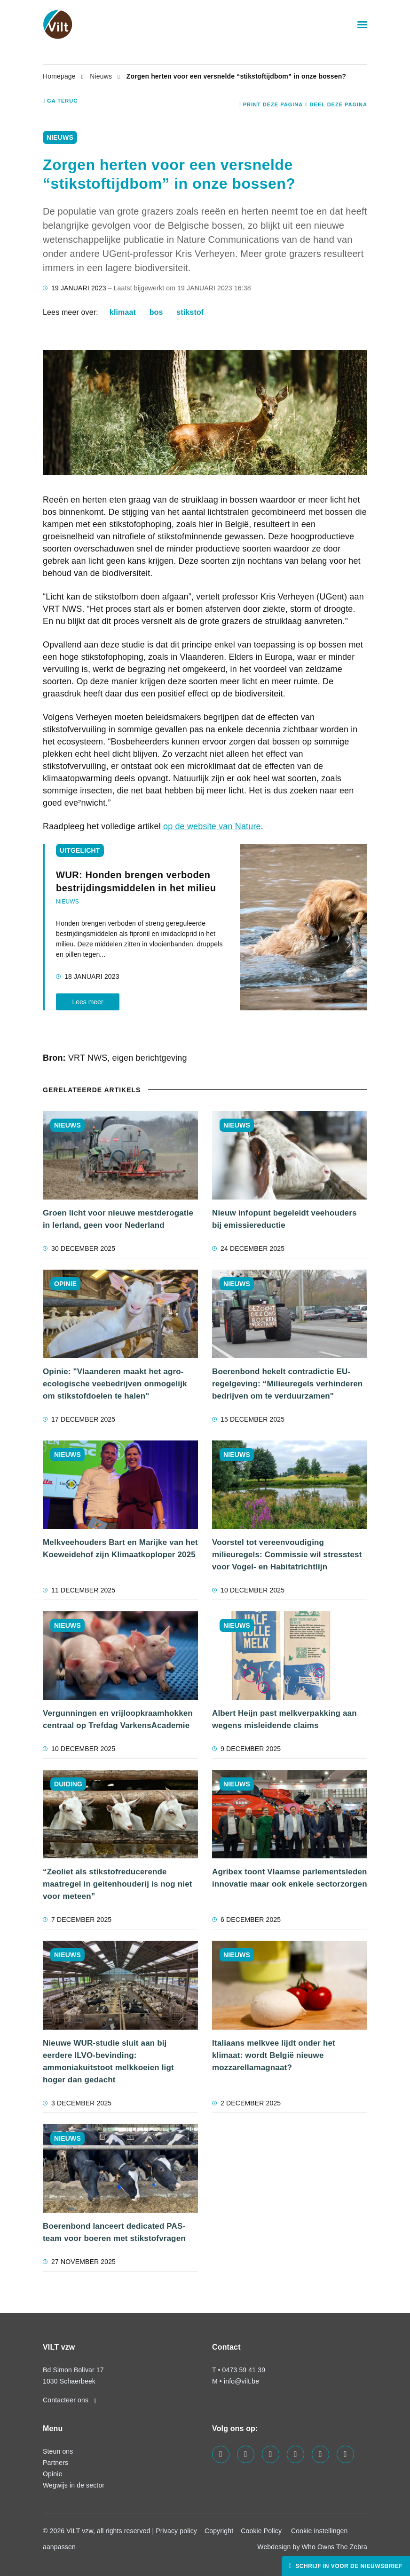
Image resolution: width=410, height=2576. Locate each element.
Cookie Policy (261, 2531)
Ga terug (60, 101)
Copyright (219, 2531)
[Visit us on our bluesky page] (345, 2454)
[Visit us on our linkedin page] (270, 2454)
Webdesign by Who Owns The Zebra (312, 2547)
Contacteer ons (69, 2400)
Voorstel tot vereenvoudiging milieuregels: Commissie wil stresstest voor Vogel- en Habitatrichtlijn (287, 1554)
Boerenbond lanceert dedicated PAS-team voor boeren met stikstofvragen (114, 2232)
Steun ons (58, 2451)
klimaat (123, 312)
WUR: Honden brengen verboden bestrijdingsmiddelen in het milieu (136, 881)
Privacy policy (176, 2531)
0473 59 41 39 (243, 2370)
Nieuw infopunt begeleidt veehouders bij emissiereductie (284, 1219)
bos (156, 312)
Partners (55, 2462)
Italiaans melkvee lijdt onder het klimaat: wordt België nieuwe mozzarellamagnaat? (273, 2055)
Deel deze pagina (336, 104)
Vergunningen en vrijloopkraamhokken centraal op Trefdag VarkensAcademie (118, 1719)
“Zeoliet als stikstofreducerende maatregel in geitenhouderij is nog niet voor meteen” (117, 1884)
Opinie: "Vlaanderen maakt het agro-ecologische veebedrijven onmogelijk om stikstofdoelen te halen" (115, 1383)
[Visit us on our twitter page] (245, 2454)
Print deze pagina (271, 104)
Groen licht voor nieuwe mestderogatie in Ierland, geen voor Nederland (118, 1219)
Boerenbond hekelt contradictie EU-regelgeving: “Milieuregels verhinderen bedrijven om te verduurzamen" (287, 1383)
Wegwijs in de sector (73, 2485)
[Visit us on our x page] (320, 2454)
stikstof (190, 312)
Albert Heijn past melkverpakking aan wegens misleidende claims (284, 1719)
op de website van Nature (212, 826)
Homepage (60, 76)
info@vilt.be (241, 2381)
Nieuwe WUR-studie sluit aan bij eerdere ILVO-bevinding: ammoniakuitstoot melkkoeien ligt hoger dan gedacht (108, 2061)
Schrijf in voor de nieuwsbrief (347, 2566)
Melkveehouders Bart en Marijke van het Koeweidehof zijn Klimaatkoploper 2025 (120, 1548)
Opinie (52, 2474)
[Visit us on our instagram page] (295, 2454)
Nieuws (102, 76)
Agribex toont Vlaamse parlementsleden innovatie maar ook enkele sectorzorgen (289, 1877)
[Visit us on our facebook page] (220, 2454)
